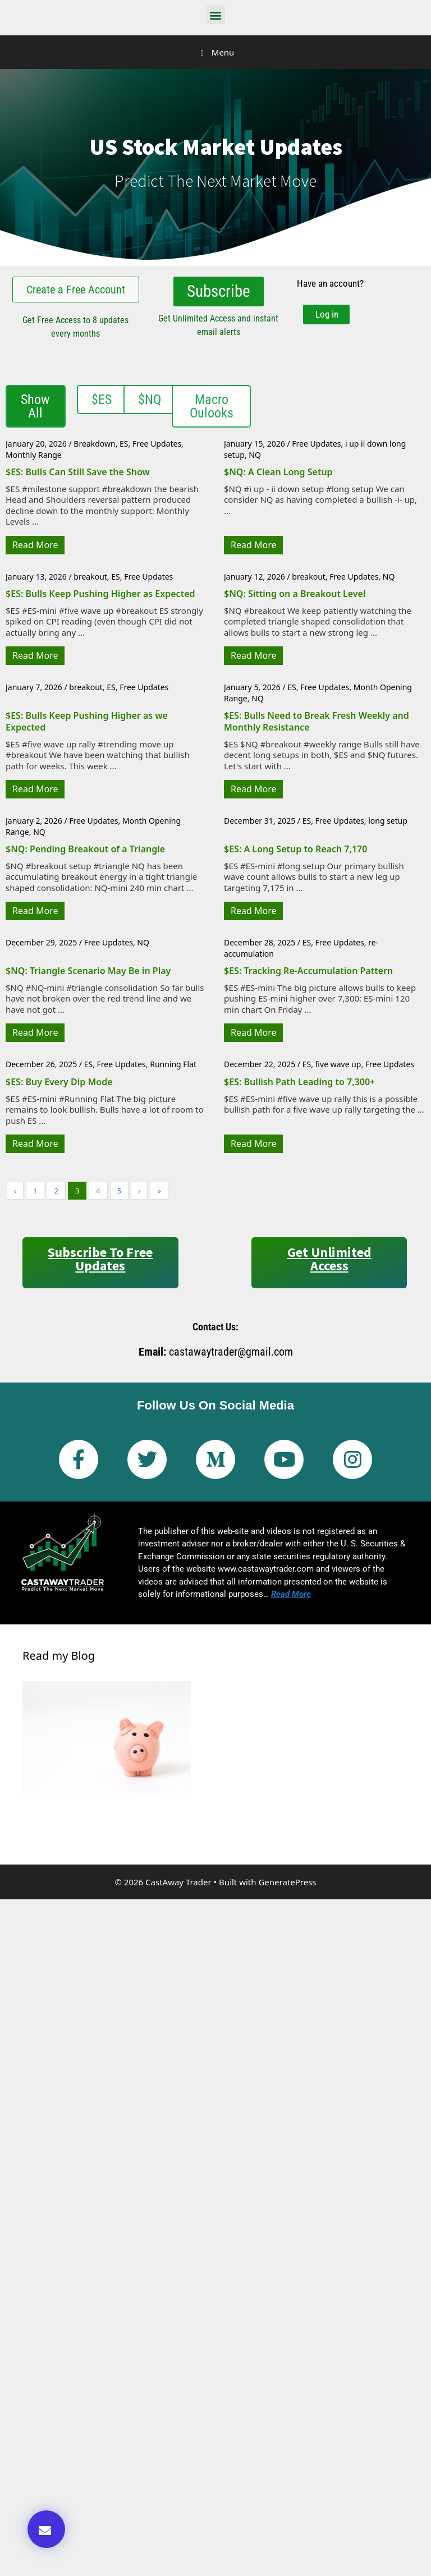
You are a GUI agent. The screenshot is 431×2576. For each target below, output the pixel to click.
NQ (255, 453)
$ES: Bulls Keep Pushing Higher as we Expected (87, 720)
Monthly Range (34, 453)
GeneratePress (287, 1880)
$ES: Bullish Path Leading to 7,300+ (299, 1081)
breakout (90, 575)
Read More (35, 544)
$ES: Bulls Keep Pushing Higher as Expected (100, 592)
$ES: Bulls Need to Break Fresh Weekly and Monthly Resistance (316, 720)
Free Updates (156, 442)
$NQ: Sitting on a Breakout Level (294, 592)
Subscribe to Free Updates (100, 1257)
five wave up (338, 1063)
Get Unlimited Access (329, 1257)
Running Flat (173, 1063)
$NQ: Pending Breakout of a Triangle (85, 848)
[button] (216, 15)
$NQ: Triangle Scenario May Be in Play (88, 969)
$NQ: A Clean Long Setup (278, 471)
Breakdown (94, 442)
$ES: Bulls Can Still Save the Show (78, 471)
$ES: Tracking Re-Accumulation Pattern (308, 969)
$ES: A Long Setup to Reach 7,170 (295, 848)
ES (124, 442)
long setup (387, 819)
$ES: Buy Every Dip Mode (59, 1081)
